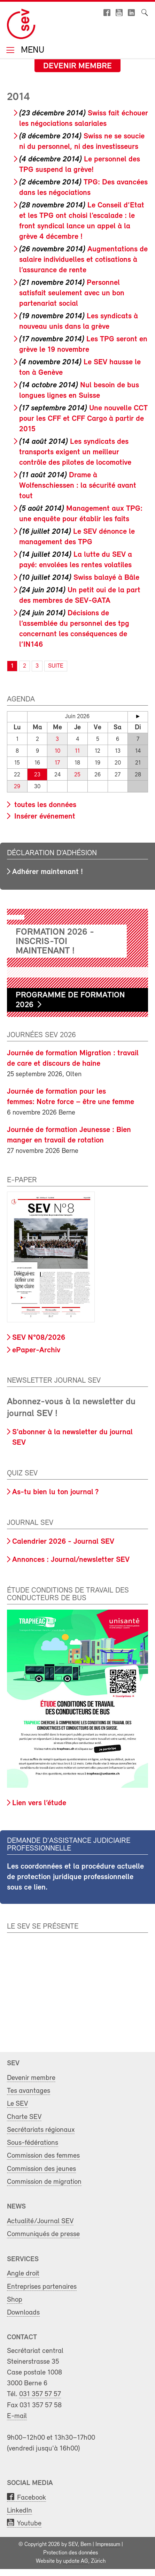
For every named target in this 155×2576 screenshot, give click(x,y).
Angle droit (23, 2273)
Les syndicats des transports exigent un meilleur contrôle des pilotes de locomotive (75, 452)
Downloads (23, 2312)
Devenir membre (77, 66)
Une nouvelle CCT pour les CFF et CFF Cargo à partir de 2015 (83, 418)
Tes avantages (28, 2091)
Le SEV (17, 2103)
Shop (14, 2299)
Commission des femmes (43, 2155)
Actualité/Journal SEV (40, 2221)
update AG (75, 2561)
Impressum (107, 2544)
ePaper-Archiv (36, 1350)
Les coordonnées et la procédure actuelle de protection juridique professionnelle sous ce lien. (75, 1877)
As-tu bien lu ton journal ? (55, 1492)
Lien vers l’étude (39, 1803)
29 (17, 787)
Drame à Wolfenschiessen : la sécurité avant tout (77, 485)
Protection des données (70, 2553)
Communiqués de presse (43, 2234)
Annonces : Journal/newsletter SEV (71, 1560)
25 (77, 775)
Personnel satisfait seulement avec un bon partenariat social (71, 293)
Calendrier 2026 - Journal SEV (63, 1542)
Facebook (31, 2497)
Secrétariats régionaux (41, 2130)
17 (57, 763)
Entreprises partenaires (42, 2286)
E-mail (17, 2416)
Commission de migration (44, 2182)
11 (77, 751)
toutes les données (44, 805)
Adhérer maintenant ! (47, 872)
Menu (31, 50)
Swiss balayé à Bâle (79, 578)
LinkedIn (19, 2510)
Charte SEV (24, 2117)
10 (57, 751)
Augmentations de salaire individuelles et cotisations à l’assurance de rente (83, 259)
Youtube (29, 2523)
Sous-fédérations (32, 2142)
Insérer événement (43, 817)
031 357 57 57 (40, 2394)
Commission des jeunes (41, 2169)
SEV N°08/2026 (38, 1338)
